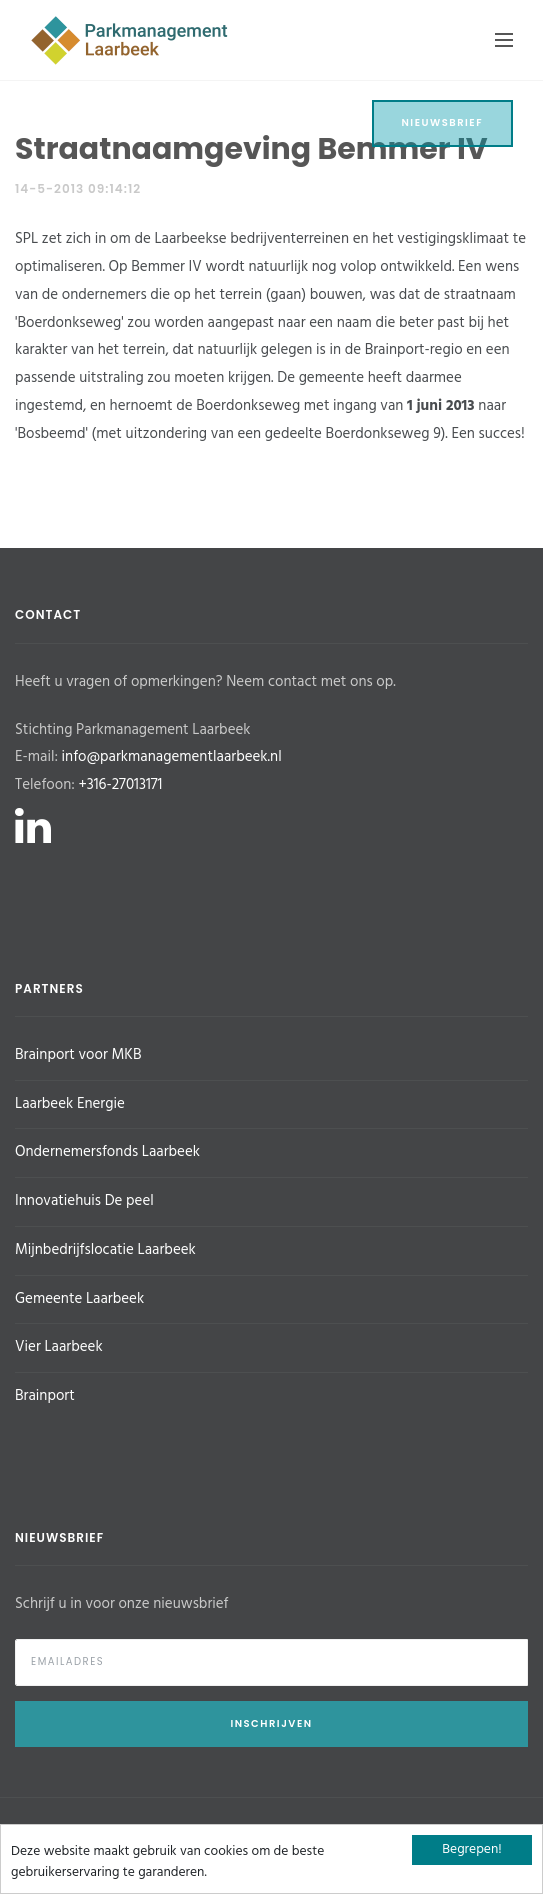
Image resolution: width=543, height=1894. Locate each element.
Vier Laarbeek (59, 1347)
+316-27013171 (120, 785)
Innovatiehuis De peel (84, 1201)
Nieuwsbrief (443, 122)
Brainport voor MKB (78, 1055)
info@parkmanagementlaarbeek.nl (172, 757)
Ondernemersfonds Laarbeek (107, 1152)
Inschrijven (271, 1723)
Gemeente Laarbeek (79, 1299)
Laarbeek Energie (70, 1104)
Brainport (45, 1396)
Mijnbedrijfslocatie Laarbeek (105, 1250)
